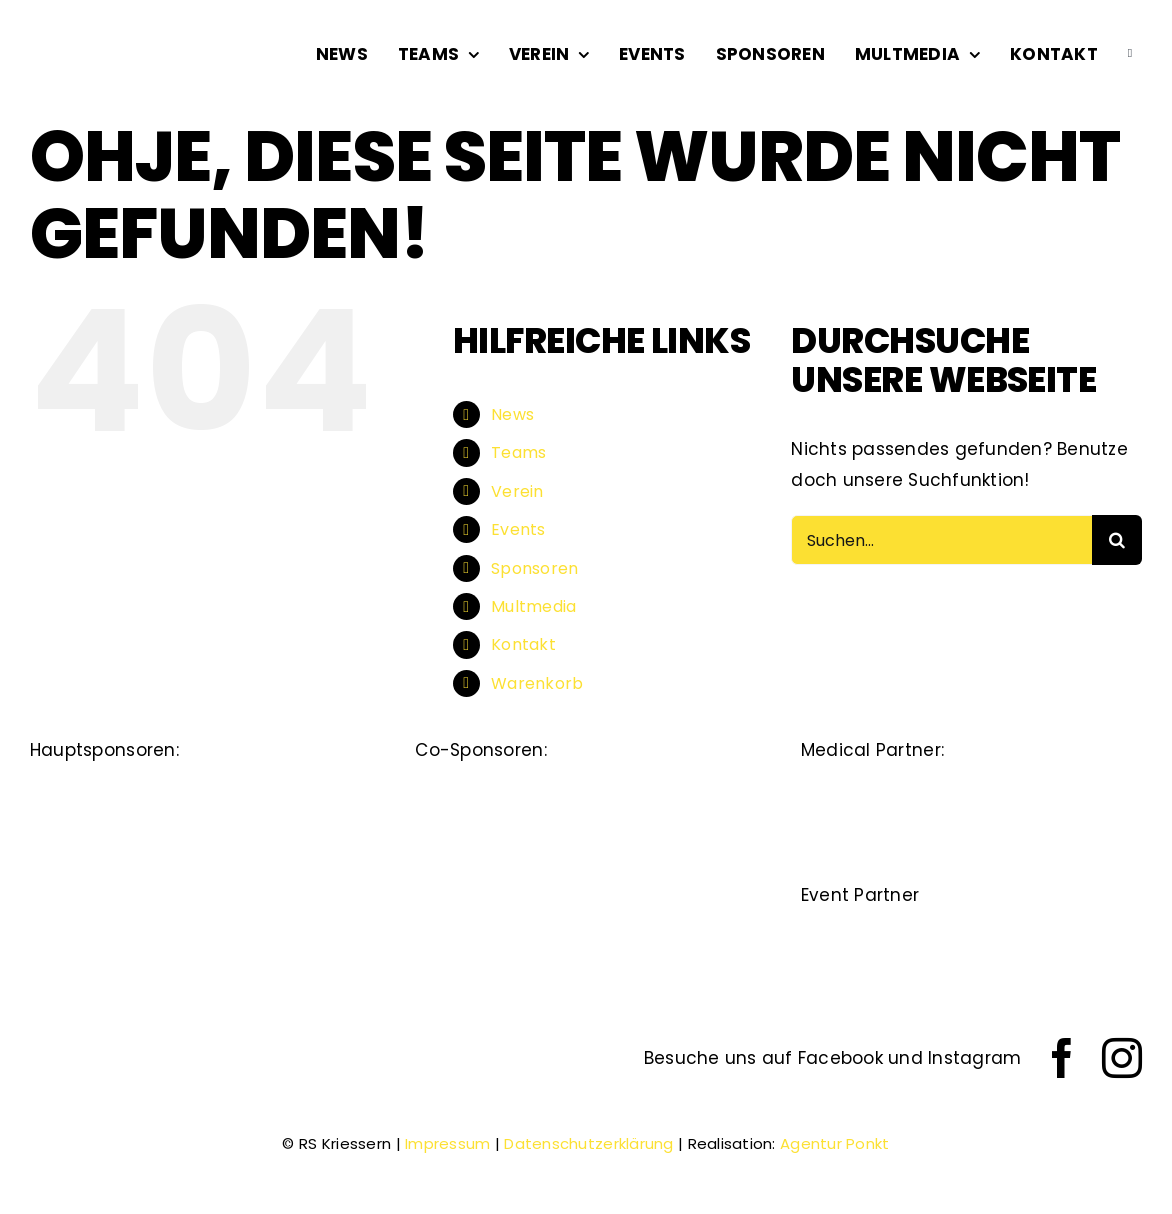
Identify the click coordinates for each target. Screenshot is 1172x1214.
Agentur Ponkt (835, 1143)
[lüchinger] (586, 790)
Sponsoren (534, 568)
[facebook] (1062, 1058)
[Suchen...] (941, 540)
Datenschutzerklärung (588, 1143)
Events (518, 529)
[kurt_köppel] (586, 869)
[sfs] (704, 869)
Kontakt (523, 644)
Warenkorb (537, 683)
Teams (518, 452)
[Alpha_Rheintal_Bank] (467, 790)
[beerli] (704, 790)
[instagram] (1122, 1058)
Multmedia (533, 606)
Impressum (447, 1143)
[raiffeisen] (467, 869)
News (512, 414)
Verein (517, 491)
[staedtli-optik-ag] (289, 790)
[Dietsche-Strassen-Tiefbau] (112, 790)
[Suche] (1117, 540)
